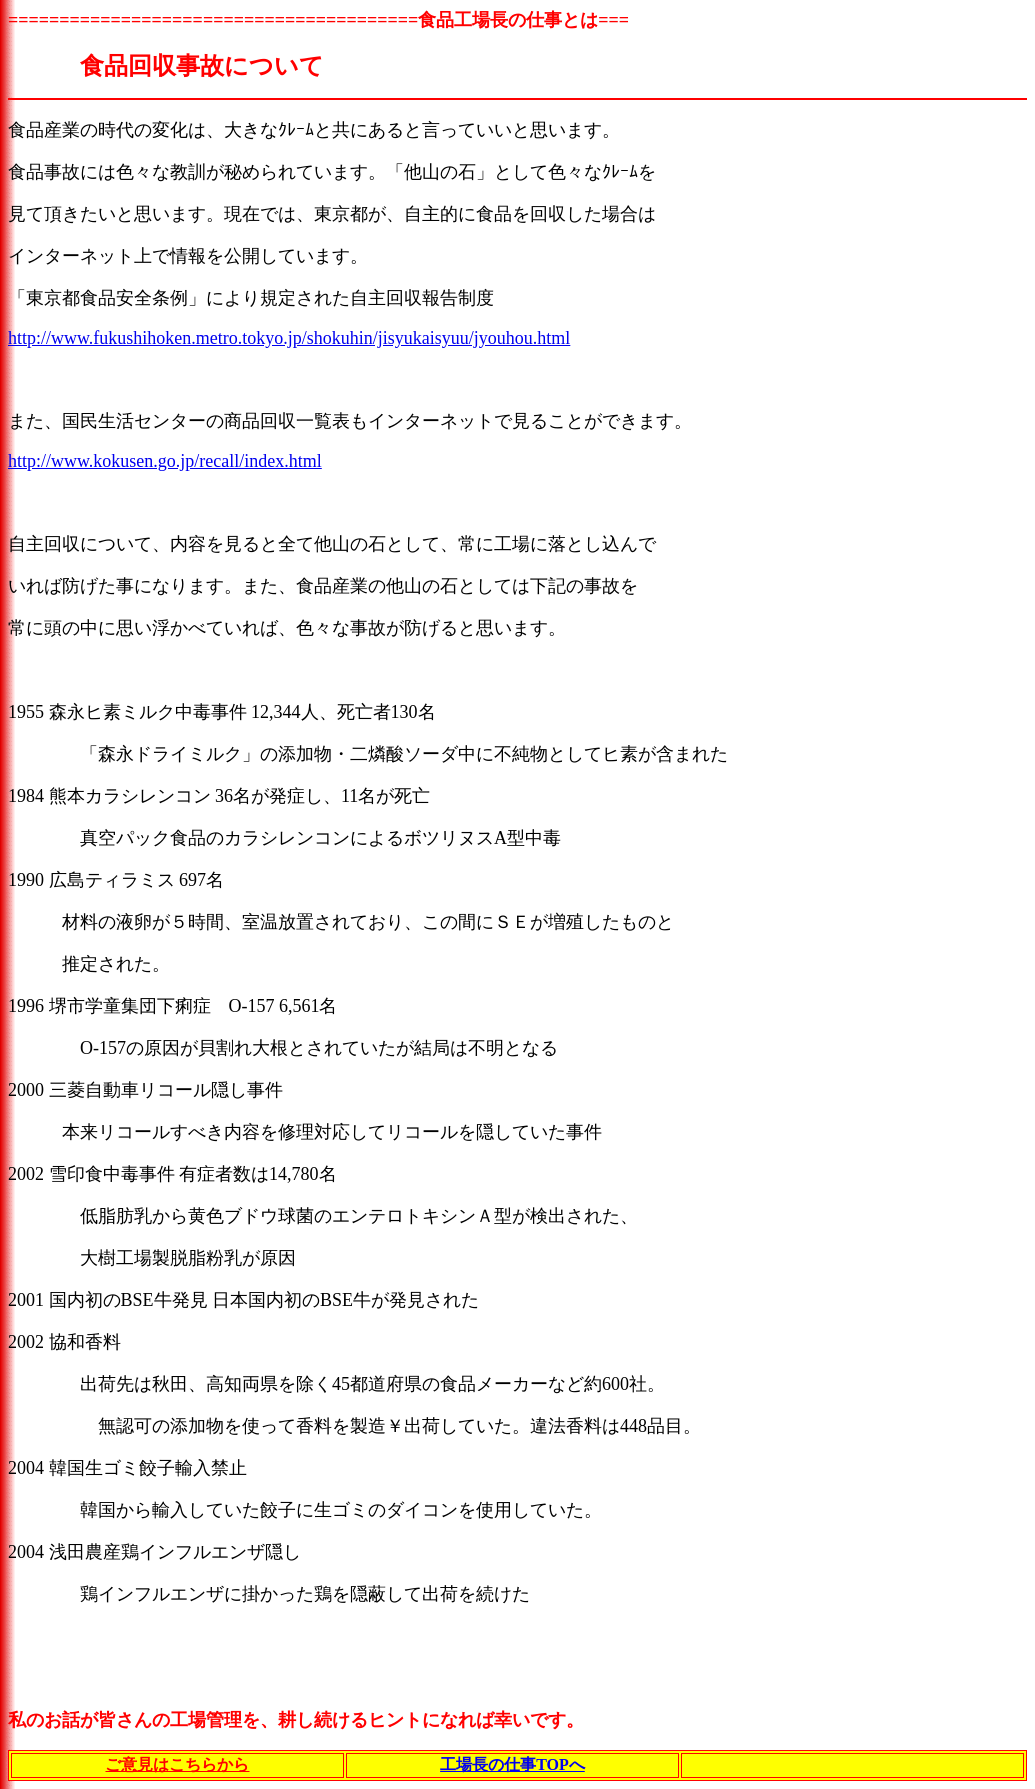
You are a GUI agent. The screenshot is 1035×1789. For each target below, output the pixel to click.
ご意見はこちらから (177, 1764)
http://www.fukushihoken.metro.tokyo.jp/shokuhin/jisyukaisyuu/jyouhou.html (289, 338)
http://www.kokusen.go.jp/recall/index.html (165, 461)
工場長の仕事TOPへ (512, 1764)
